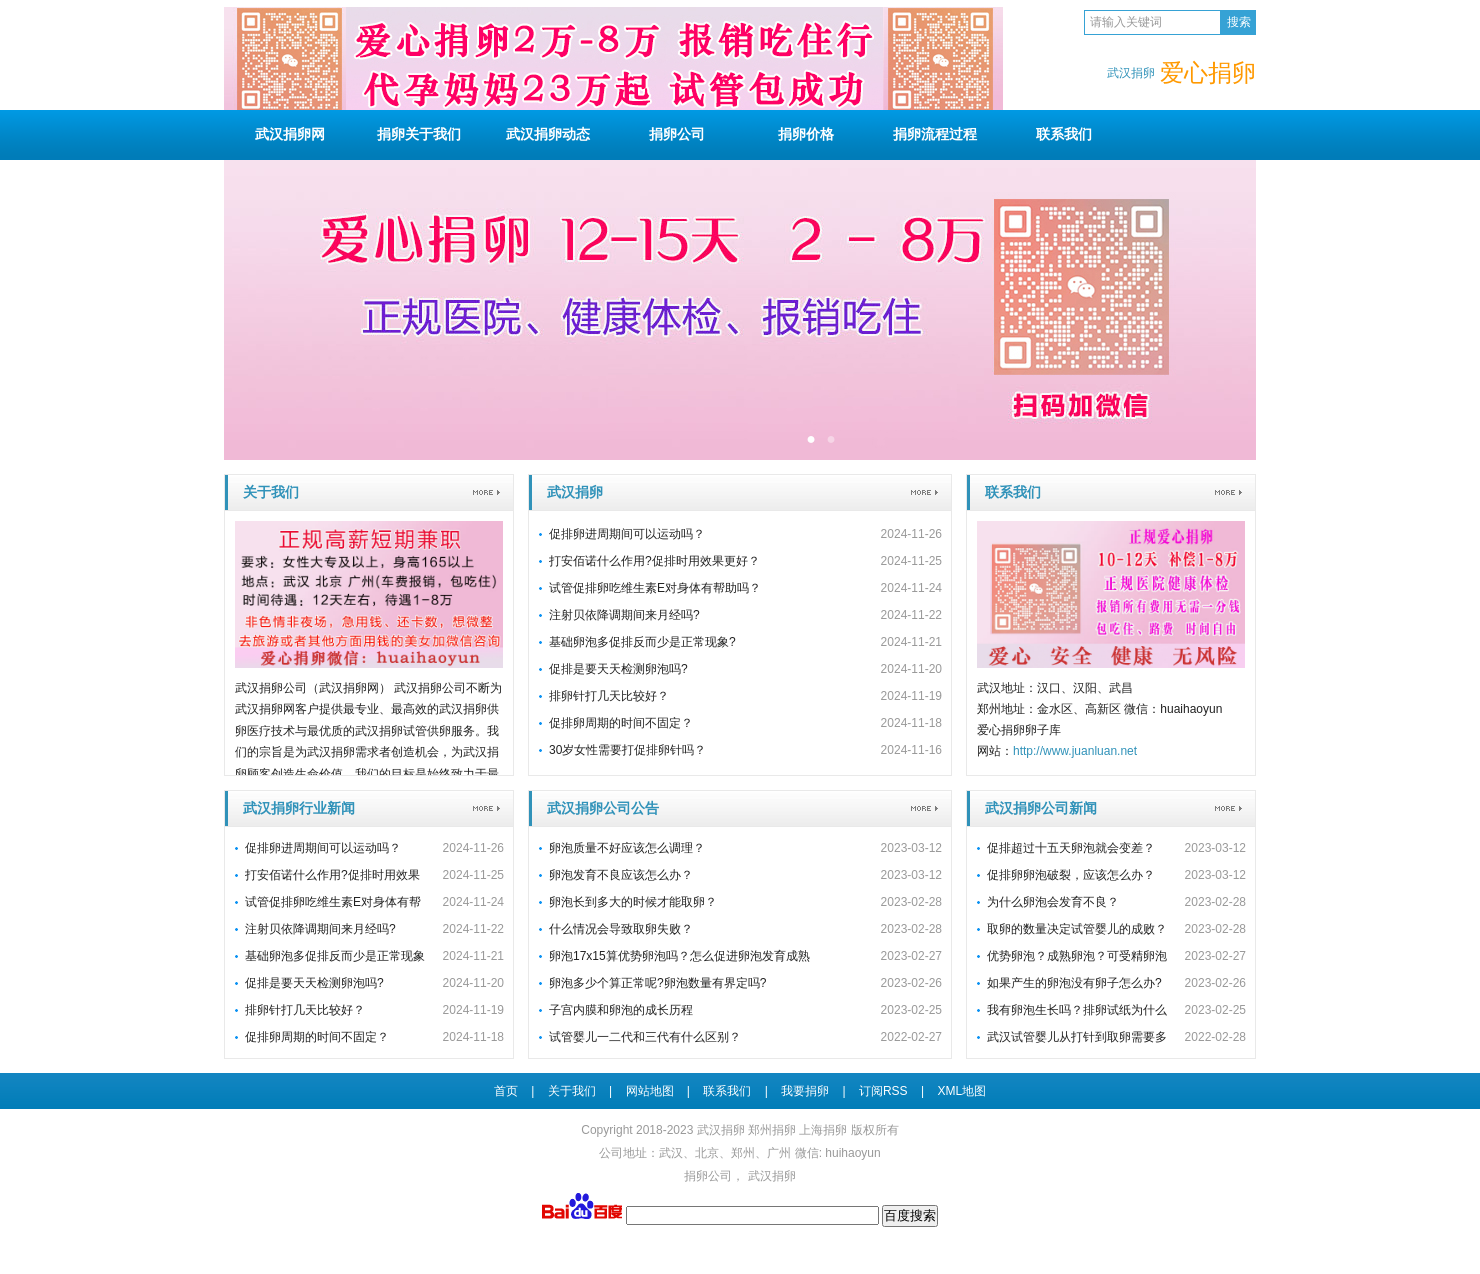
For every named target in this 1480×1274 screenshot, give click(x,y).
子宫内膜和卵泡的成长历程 (621, 1010)
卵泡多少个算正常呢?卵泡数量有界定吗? (657, 983)
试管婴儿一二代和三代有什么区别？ (645, 1037)
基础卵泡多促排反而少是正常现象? (642, 642)
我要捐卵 (805, 1091)
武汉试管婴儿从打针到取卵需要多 (1077, 1037)
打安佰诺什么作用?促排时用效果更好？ (654, 561)
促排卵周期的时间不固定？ (621, 723)
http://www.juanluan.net (1075, 751)
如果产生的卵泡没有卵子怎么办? (1074, 983)
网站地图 (650, 1091)
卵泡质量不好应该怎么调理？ (627, 848)
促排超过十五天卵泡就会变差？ (1071, 848)
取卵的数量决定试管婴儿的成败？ (1077, 929)
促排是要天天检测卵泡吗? (618, 669)
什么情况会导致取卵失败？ (621, 929)
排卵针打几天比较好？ (609, 696)
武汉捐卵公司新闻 (1041, 808)
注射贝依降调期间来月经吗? (624, 615)
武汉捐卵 (575, 492)
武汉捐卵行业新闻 (299, 808)
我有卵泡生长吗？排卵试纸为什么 (1077, 1010)
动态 (548, 134)
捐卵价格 (806, 134)
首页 (506, 1091)
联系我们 (1013, 492)
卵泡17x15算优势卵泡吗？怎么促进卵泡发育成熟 (679, 956)
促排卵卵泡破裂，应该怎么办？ (1071, 875)
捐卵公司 (708, 1176)
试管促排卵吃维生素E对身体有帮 (333, 902)
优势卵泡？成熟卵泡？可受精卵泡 (1077, 956)
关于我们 (419, 134)
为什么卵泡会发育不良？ (1053, 902)
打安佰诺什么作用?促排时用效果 (332, 875)
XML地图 (961, 1091)
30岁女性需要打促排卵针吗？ (627, 750)
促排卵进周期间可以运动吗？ (627, 534)
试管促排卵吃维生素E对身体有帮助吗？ (655, 588)
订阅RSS (883, 1091)
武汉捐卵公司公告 (603, 808)
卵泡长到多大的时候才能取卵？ (633, 902)
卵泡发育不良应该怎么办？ (621, 875)
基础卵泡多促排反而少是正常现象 (335, 956)
